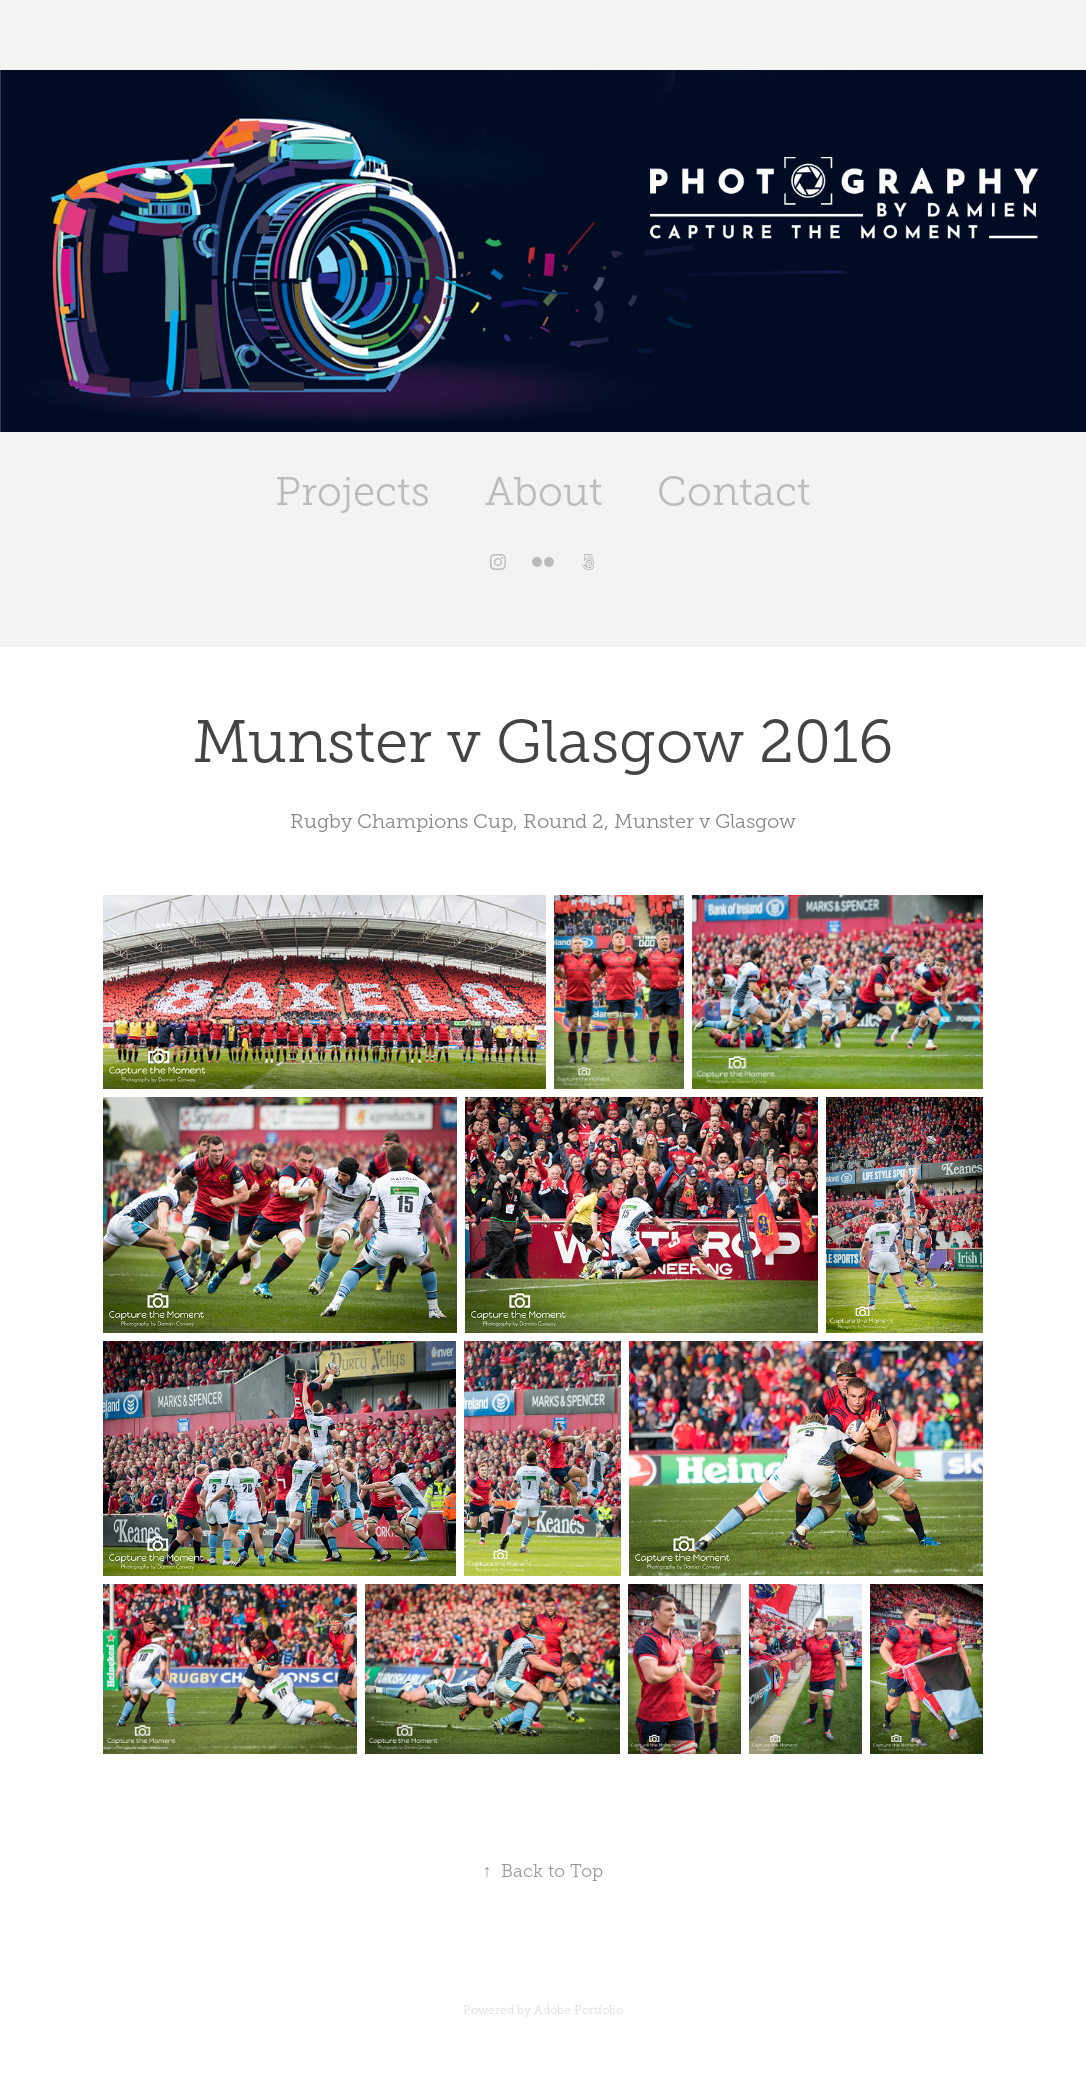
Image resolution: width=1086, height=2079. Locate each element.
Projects (352, 491)
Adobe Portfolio (578, 2010)
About (544, 491)
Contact (734, 491)
